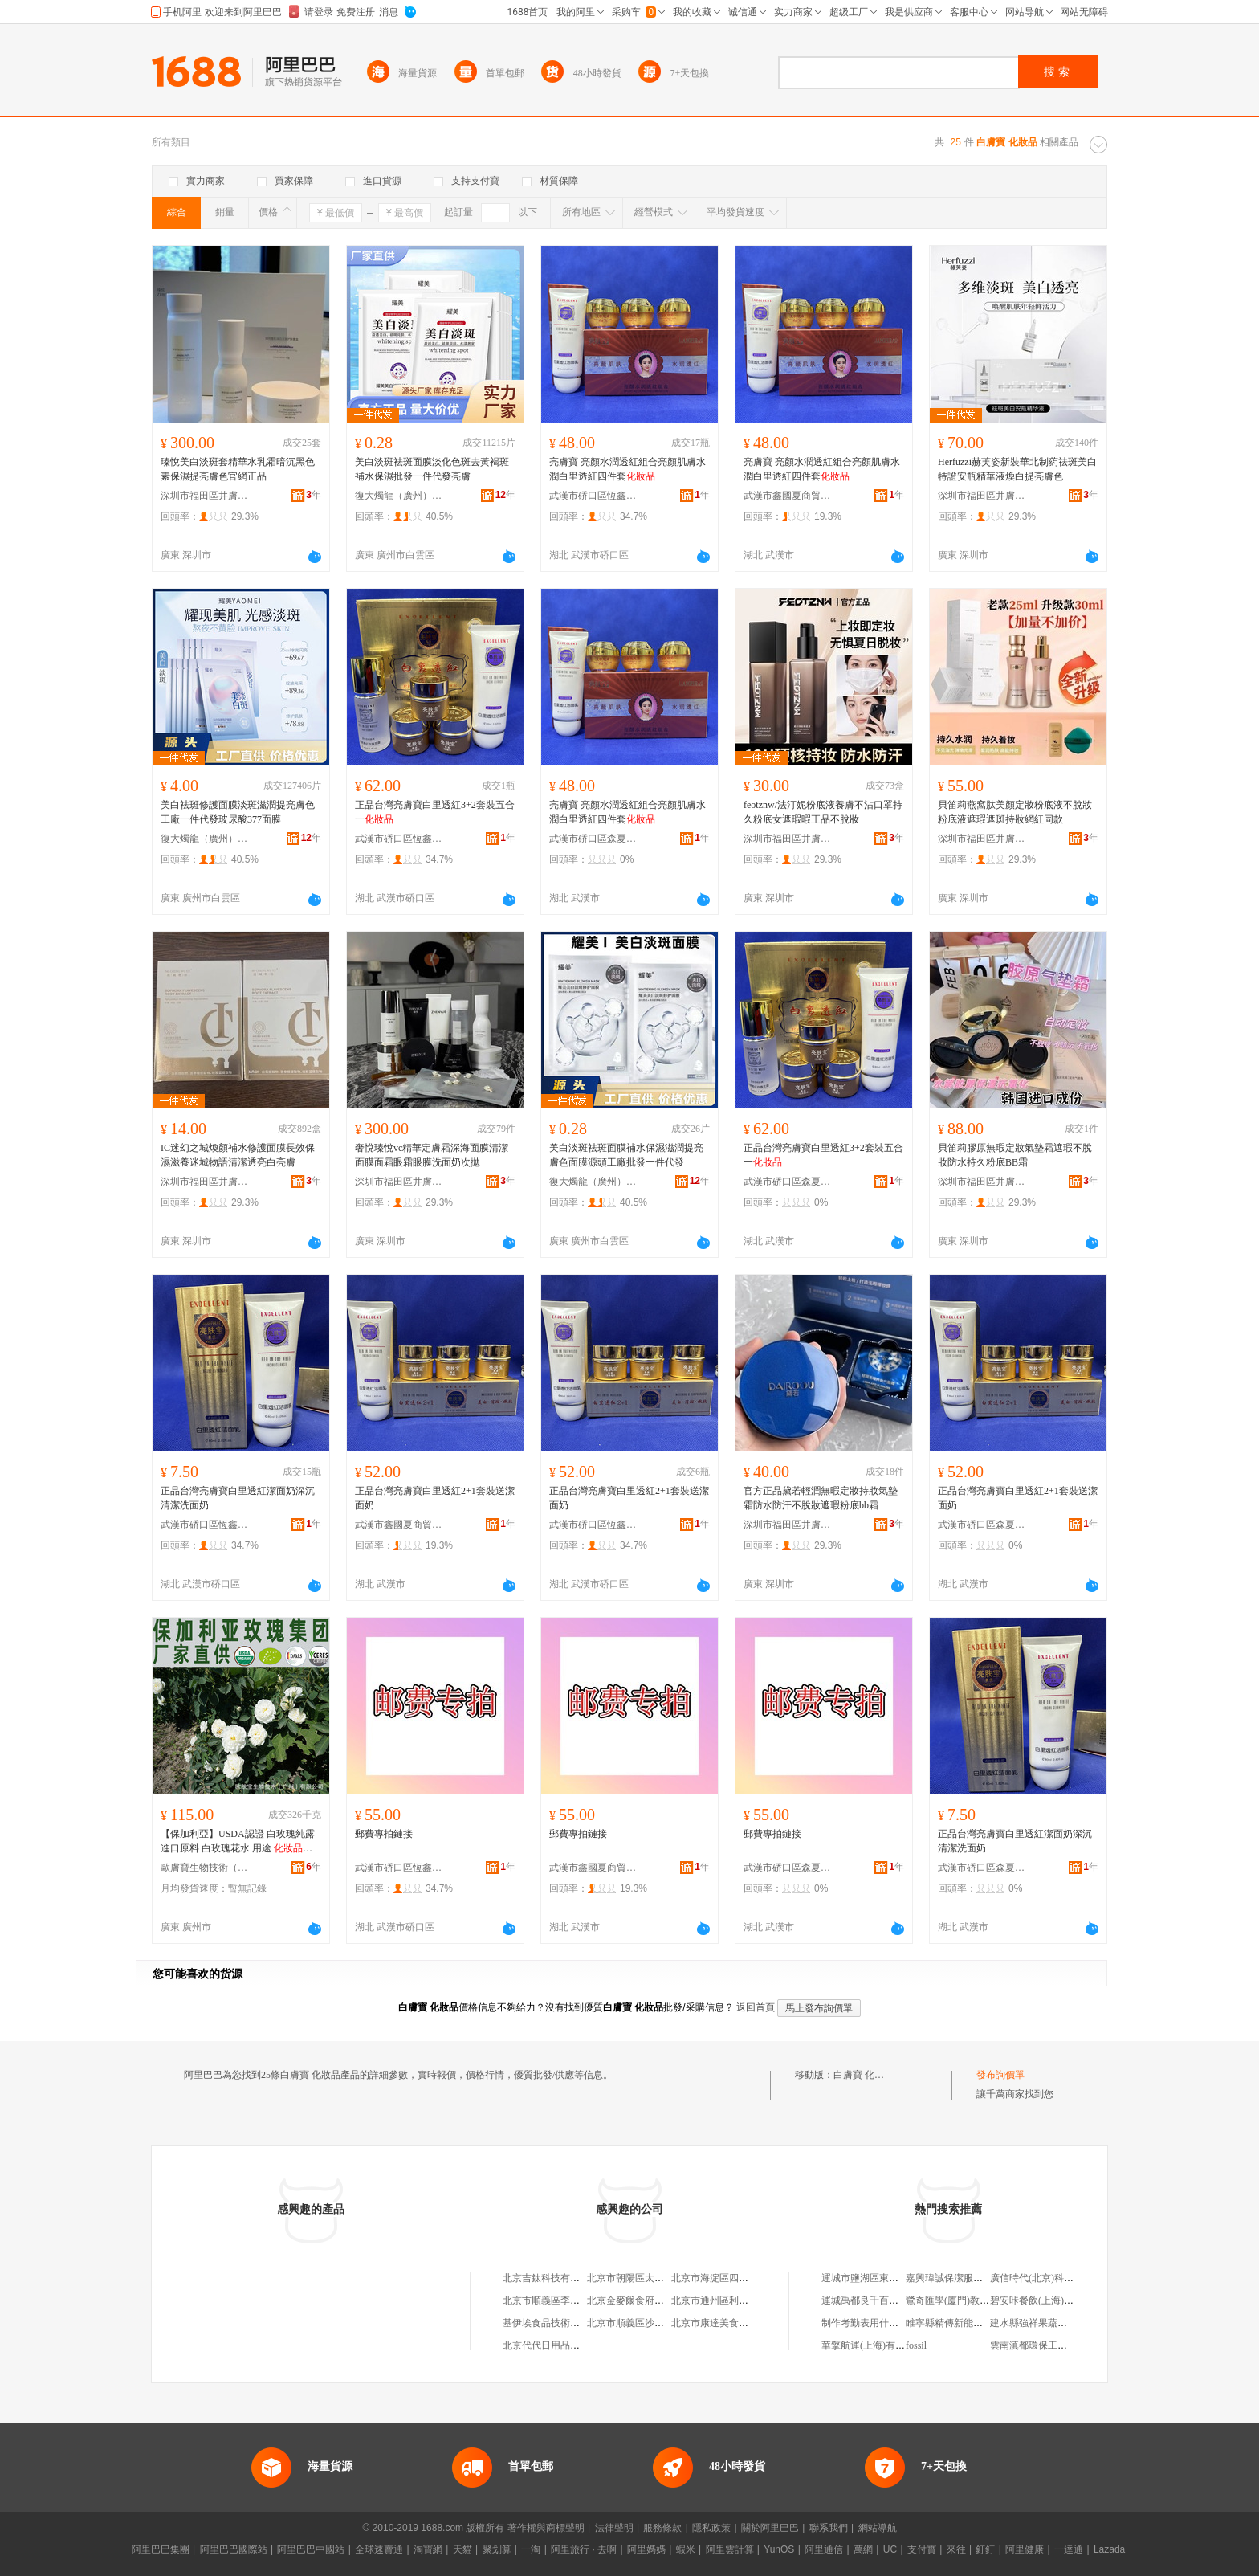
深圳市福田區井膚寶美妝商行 (205, 495)
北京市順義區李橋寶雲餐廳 (560, 2300)
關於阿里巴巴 (770, 2527)
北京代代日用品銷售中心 (556, 2345)
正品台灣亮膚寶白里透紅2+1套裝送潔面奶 (435, 1498)
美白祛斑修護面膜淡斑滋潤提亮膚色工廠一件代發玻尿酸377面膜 (238, 812)
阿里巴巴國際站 (233, 2549)
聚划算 (497, 2549)
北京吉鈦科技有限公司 (551, 2278)
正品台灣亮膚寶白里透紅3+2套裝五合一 (435, 812)
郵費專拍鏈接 (384, 1833)
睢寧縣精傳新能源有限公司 (963, 2323)
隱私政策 (711, 2527)
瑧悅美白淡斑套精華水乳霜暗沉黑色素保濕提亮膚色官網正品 (238, 469)
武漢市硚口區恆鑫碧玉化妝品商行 (593, 495)
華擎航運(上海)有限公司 (872, 2345)
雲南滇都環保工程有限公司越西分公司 (1072, 2345)
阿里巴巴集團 (160, 2549)
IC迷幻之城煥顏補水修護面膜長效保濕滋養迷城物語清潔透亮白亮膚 (238, 1155)
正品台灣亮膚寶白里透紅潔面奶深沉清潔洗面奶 (238, 1498)
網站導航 (877, 2527)
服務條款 (662, 2527)
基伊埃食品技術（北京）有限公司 (575, 2323)
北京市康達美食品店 (714, 2323)
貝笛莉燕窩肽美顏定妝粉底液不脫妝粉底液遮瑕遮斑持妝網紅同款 (1015, 812)
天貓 (462, 2549)
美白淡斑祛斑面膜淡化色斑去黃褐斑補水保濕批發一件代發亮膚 (432, 469)
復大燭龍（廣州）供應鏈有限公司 (399, 495)
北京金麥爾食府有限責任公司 (649, 2300)
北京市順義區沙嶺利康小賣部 (649, 2323)
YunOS (779, 2549)
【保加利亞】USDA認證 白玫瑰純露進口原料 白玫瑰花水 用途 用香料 (238, 1841)
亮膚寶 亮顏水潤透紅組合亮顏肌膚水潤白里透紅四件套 (627, 469)
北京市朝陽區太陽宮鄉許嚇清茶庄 (659, 2278)
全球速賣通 (379, 2549)
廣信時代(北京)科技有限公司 (1051, 2278)
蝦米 (685, 2549)
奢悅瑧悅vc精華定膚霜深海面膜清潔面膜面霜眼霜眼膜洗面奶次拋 (431, 1155)
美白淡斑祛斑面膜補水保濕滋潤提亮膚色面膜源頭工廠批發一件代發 (626, 1155)
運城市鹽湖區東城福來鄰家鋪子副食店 (903, 2278)
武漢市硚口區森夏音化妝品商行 (593, 838)
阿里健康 (1024, 2549)
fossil (916, 2345)
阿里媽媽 (646, 2549)
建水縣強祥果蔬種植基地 (1043, 2323)
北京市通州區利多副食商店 (729, 2300)
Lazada (1109, 2549)
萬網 (863, 2549)
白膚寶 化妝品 (863, 2074)
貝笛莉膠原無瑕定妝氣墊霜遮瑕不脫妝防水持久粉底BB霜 (1015, 1155)
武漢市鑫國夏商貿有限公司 (788, 495)
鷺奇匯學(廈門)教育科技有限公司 (976, 2300)
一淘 (530, 2549)
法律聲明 (614, 2527)
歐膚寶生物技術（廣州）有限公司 (205, 1867)
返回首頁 (755, 2007)
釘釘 (985, 2549)
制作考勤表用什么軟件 (869, 2323)
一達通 (1068, 2549)
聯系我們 (828, 2527)
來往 (956, 2549)
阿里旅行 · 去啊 (584, 2549)
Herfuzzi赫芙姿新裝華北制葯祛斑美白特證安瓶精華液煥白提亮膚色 (1017, 469)
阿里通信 (824, 2549)
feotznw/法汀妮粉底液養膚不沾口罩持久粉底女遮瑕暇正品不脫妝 (823, 812)
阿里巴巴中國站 (310, 2549)
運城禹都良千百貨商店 (869, 2300)
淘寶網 (428, 2549)
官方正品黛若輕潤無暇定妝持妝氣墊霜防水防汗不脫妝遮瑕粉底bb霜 (821, 1498)
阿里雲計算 (730, 2549)
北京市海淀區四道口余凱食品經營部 (748, 2278)
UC (890, 2549)
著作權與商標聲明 (546, 2527)
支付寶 (921, 2549)
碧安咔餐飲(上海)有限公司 (1046, 2300)
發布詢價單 (1000, 2074)
